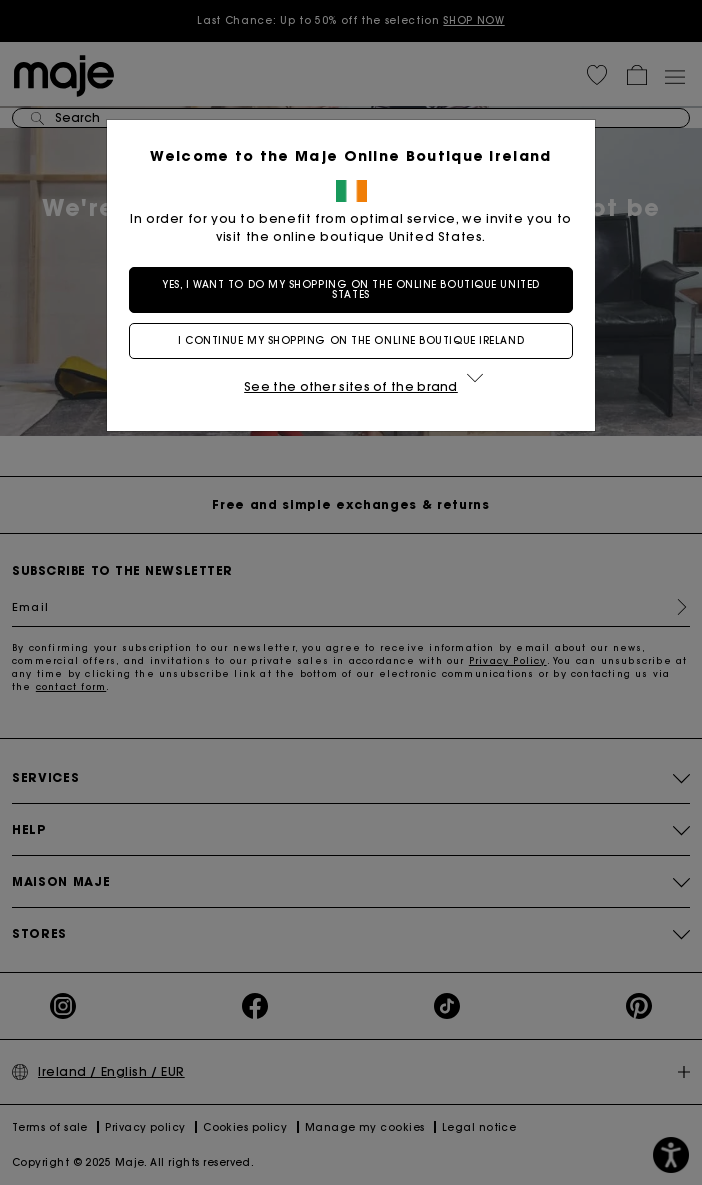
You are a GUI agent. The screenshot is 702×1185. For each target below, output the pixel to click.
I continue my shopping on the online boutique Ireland (351, 340)
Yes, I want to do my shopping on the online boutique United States (350, 289)
